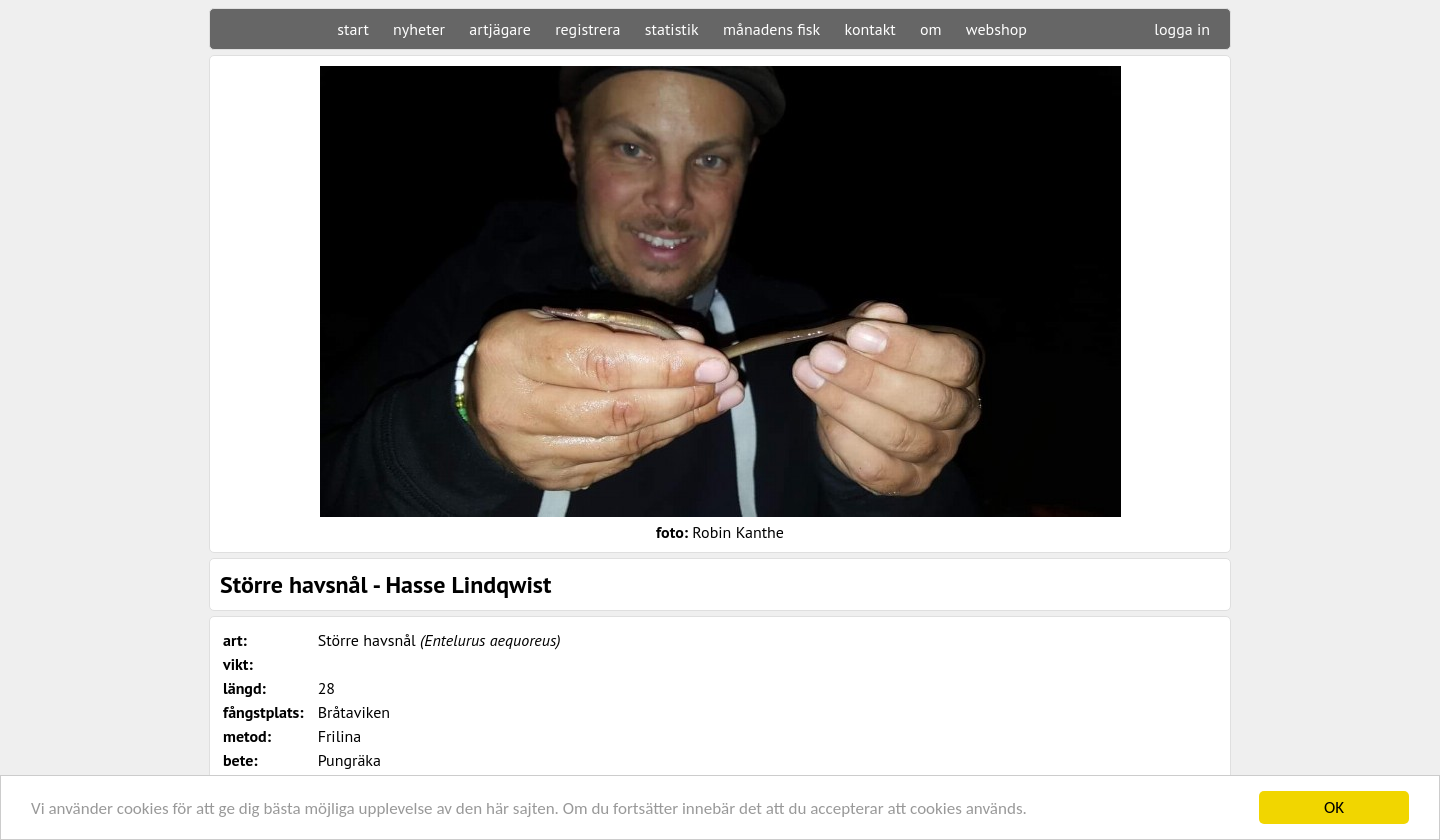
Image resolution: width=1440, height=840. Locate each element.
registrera (587, 29)
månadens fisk (771, 29)
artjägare (500, 29)
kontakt (869, 29)
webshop (996, 29)
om (931, 29)
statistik (672, 29)
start (352, 29)
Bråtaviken (354, 712)
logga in (1182, 29)
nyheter (419, 29)
